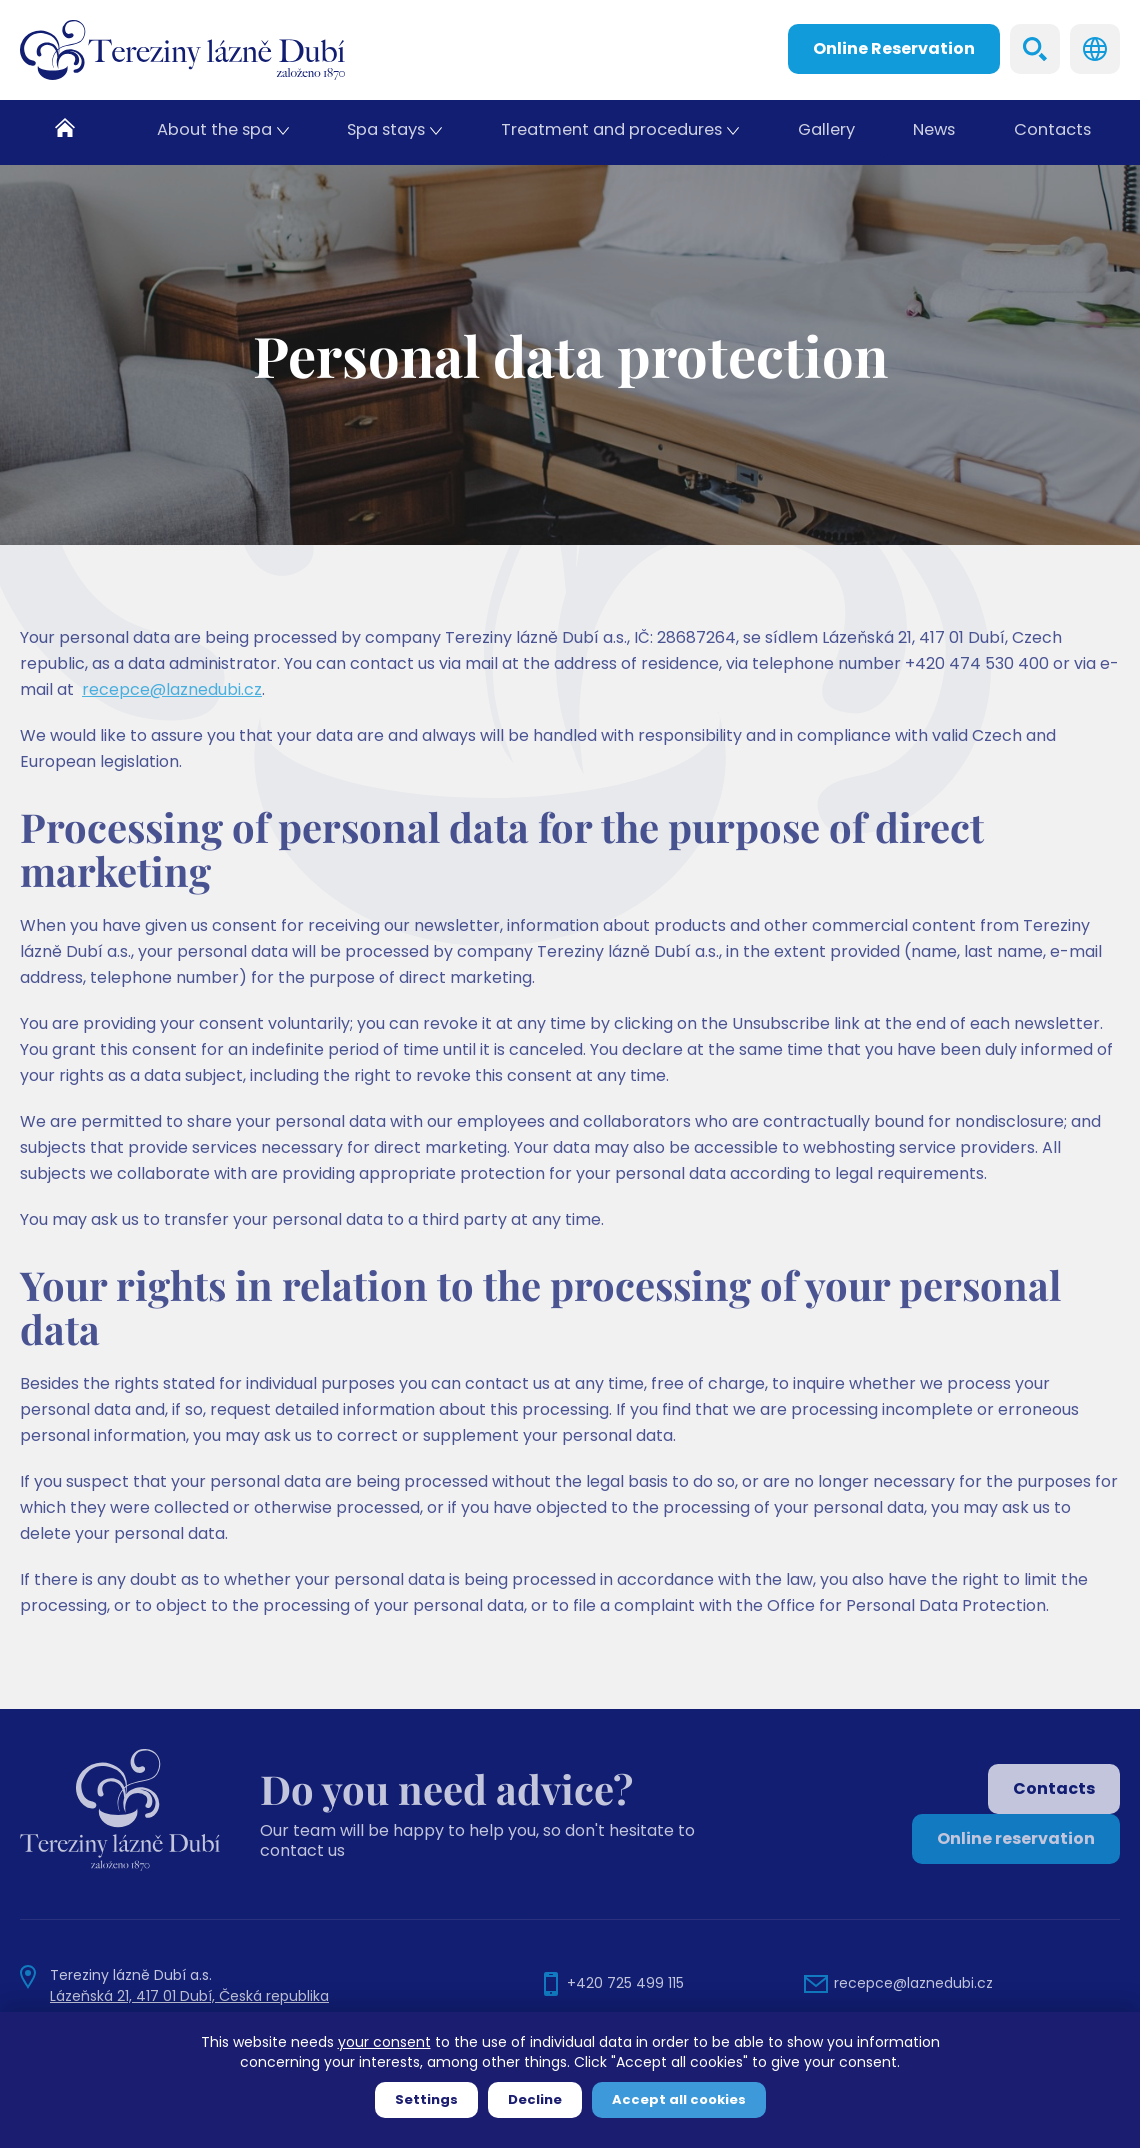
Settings (426, 2099)
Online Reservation (894, 48)
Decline (535, 2099)
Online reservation (1016, 1838)
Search (1035, 49)
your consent (384, 2042)
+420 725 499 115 (625, 1983)
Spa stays (385, 132)
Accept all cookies (679, 2099)
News (934, 132)
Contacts (1053, 132)
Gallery (824, 132)
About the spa (214, 132)
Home (74, 132)
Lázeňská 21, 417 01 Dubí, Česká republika (189, 1996)
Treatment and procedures (609, 132)
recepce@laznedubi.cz (172, 722)
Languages (1095, 49)
